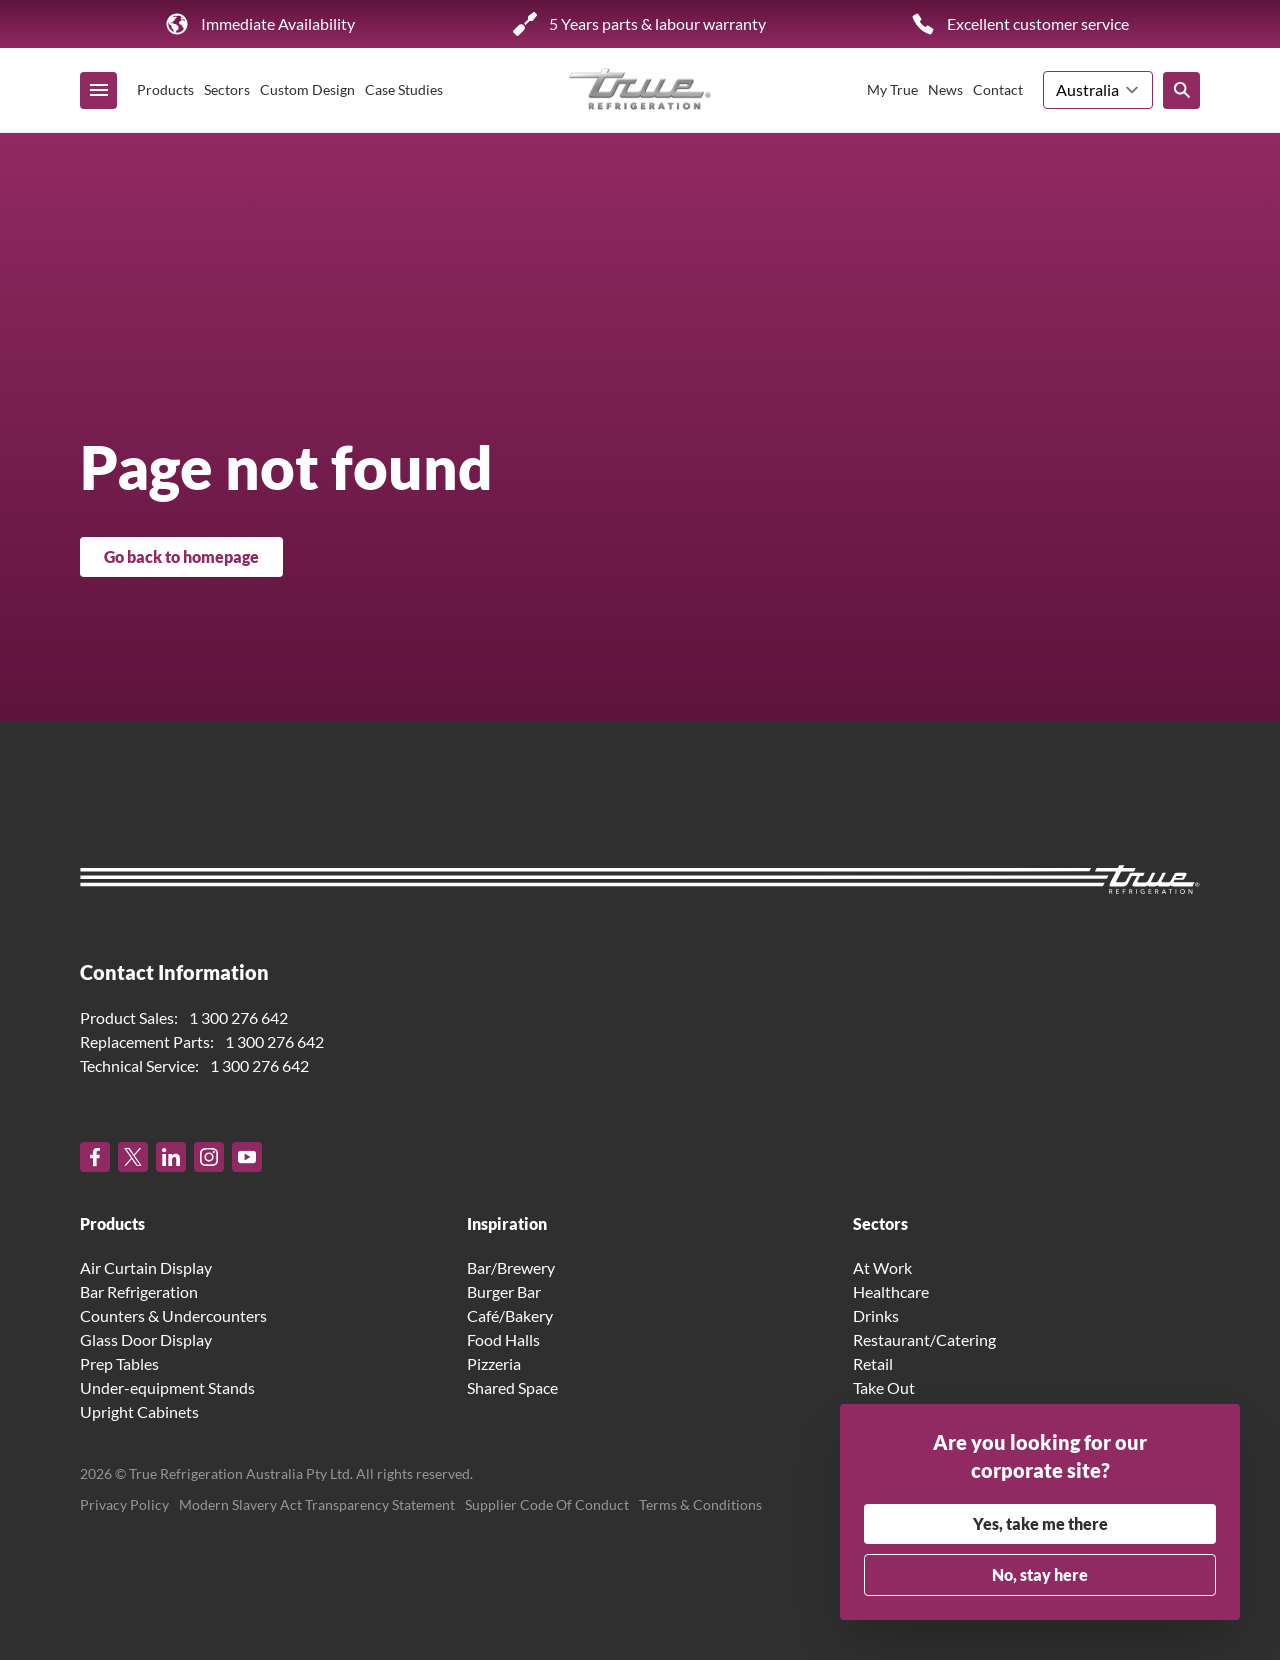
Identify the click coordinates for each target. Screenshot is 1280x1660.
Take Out (884, 1387)
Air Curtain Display (146, 1267)
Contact (998, 89)
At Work (882, 1267)
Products (165, 89)
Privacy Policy (124, 1504)
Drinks (876, 1315)
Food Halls (503, 1339)
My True (892, 89)
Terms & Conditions (700, 1504)
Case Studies (404, 89)
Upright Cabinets (139, 1411)
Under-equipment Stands (167, 1387)
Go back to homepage (181, 556)
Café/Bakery (510, 1315)
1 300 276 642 (238, 1017)
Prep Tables (119, 1363)
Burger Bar (504, 1291)
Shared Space (512, 1387)
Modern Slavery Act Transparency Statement (317, 1504)
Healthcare (891, 1291)
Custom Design (307, 89)
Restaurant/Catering (924, 1339)
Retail (873, 1363)
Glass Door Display (146, 1339)
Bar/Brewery (511, 1267)
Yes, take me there (1040, 1523)
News (945, 89)
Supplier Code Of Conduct (547, 1504)
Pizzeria (494, 1363)
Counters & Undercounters (173, 1315)
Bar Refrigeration (139, 1291)
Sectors (227, 89)
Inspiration (507, 1223)
